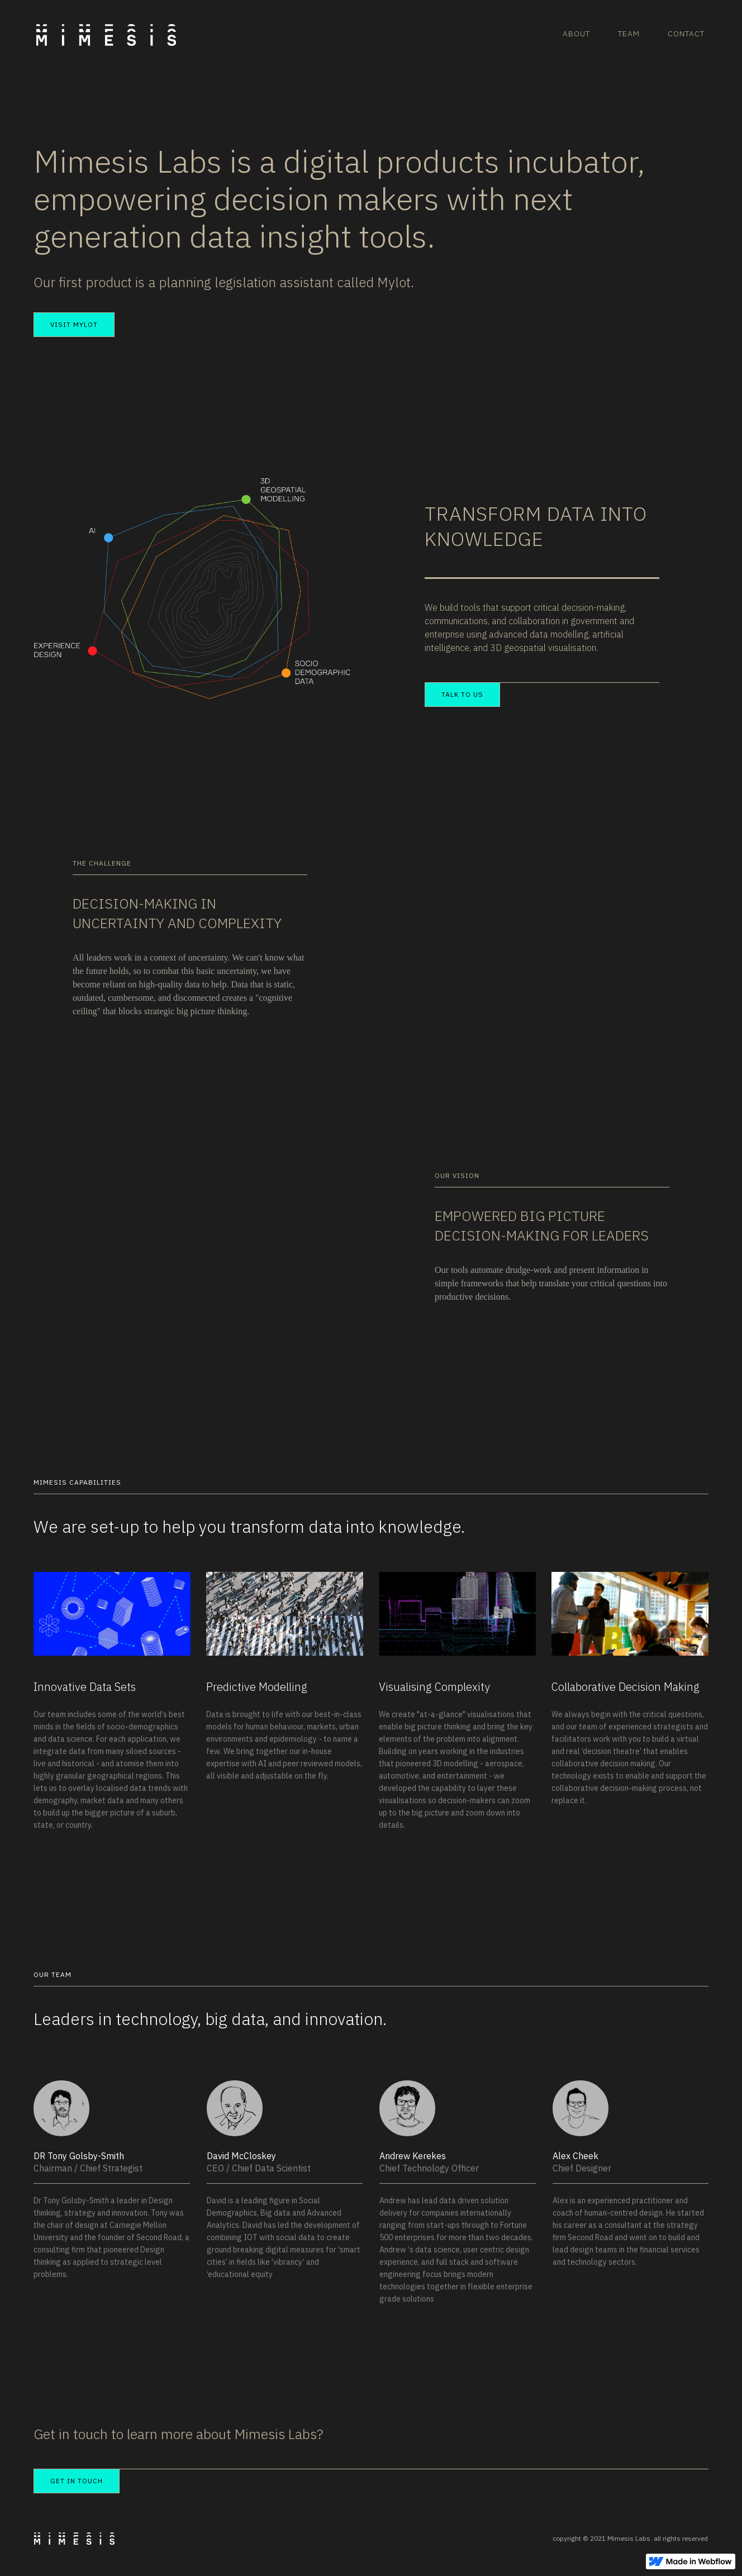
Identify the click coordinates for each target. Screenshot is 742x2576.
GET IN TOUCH (76, 2481)
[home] (110, 23)
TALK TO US (462, 694)
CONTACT (686, 33)
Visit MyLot (74, 324)
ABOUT (576, 33)
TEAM (629, 33)
